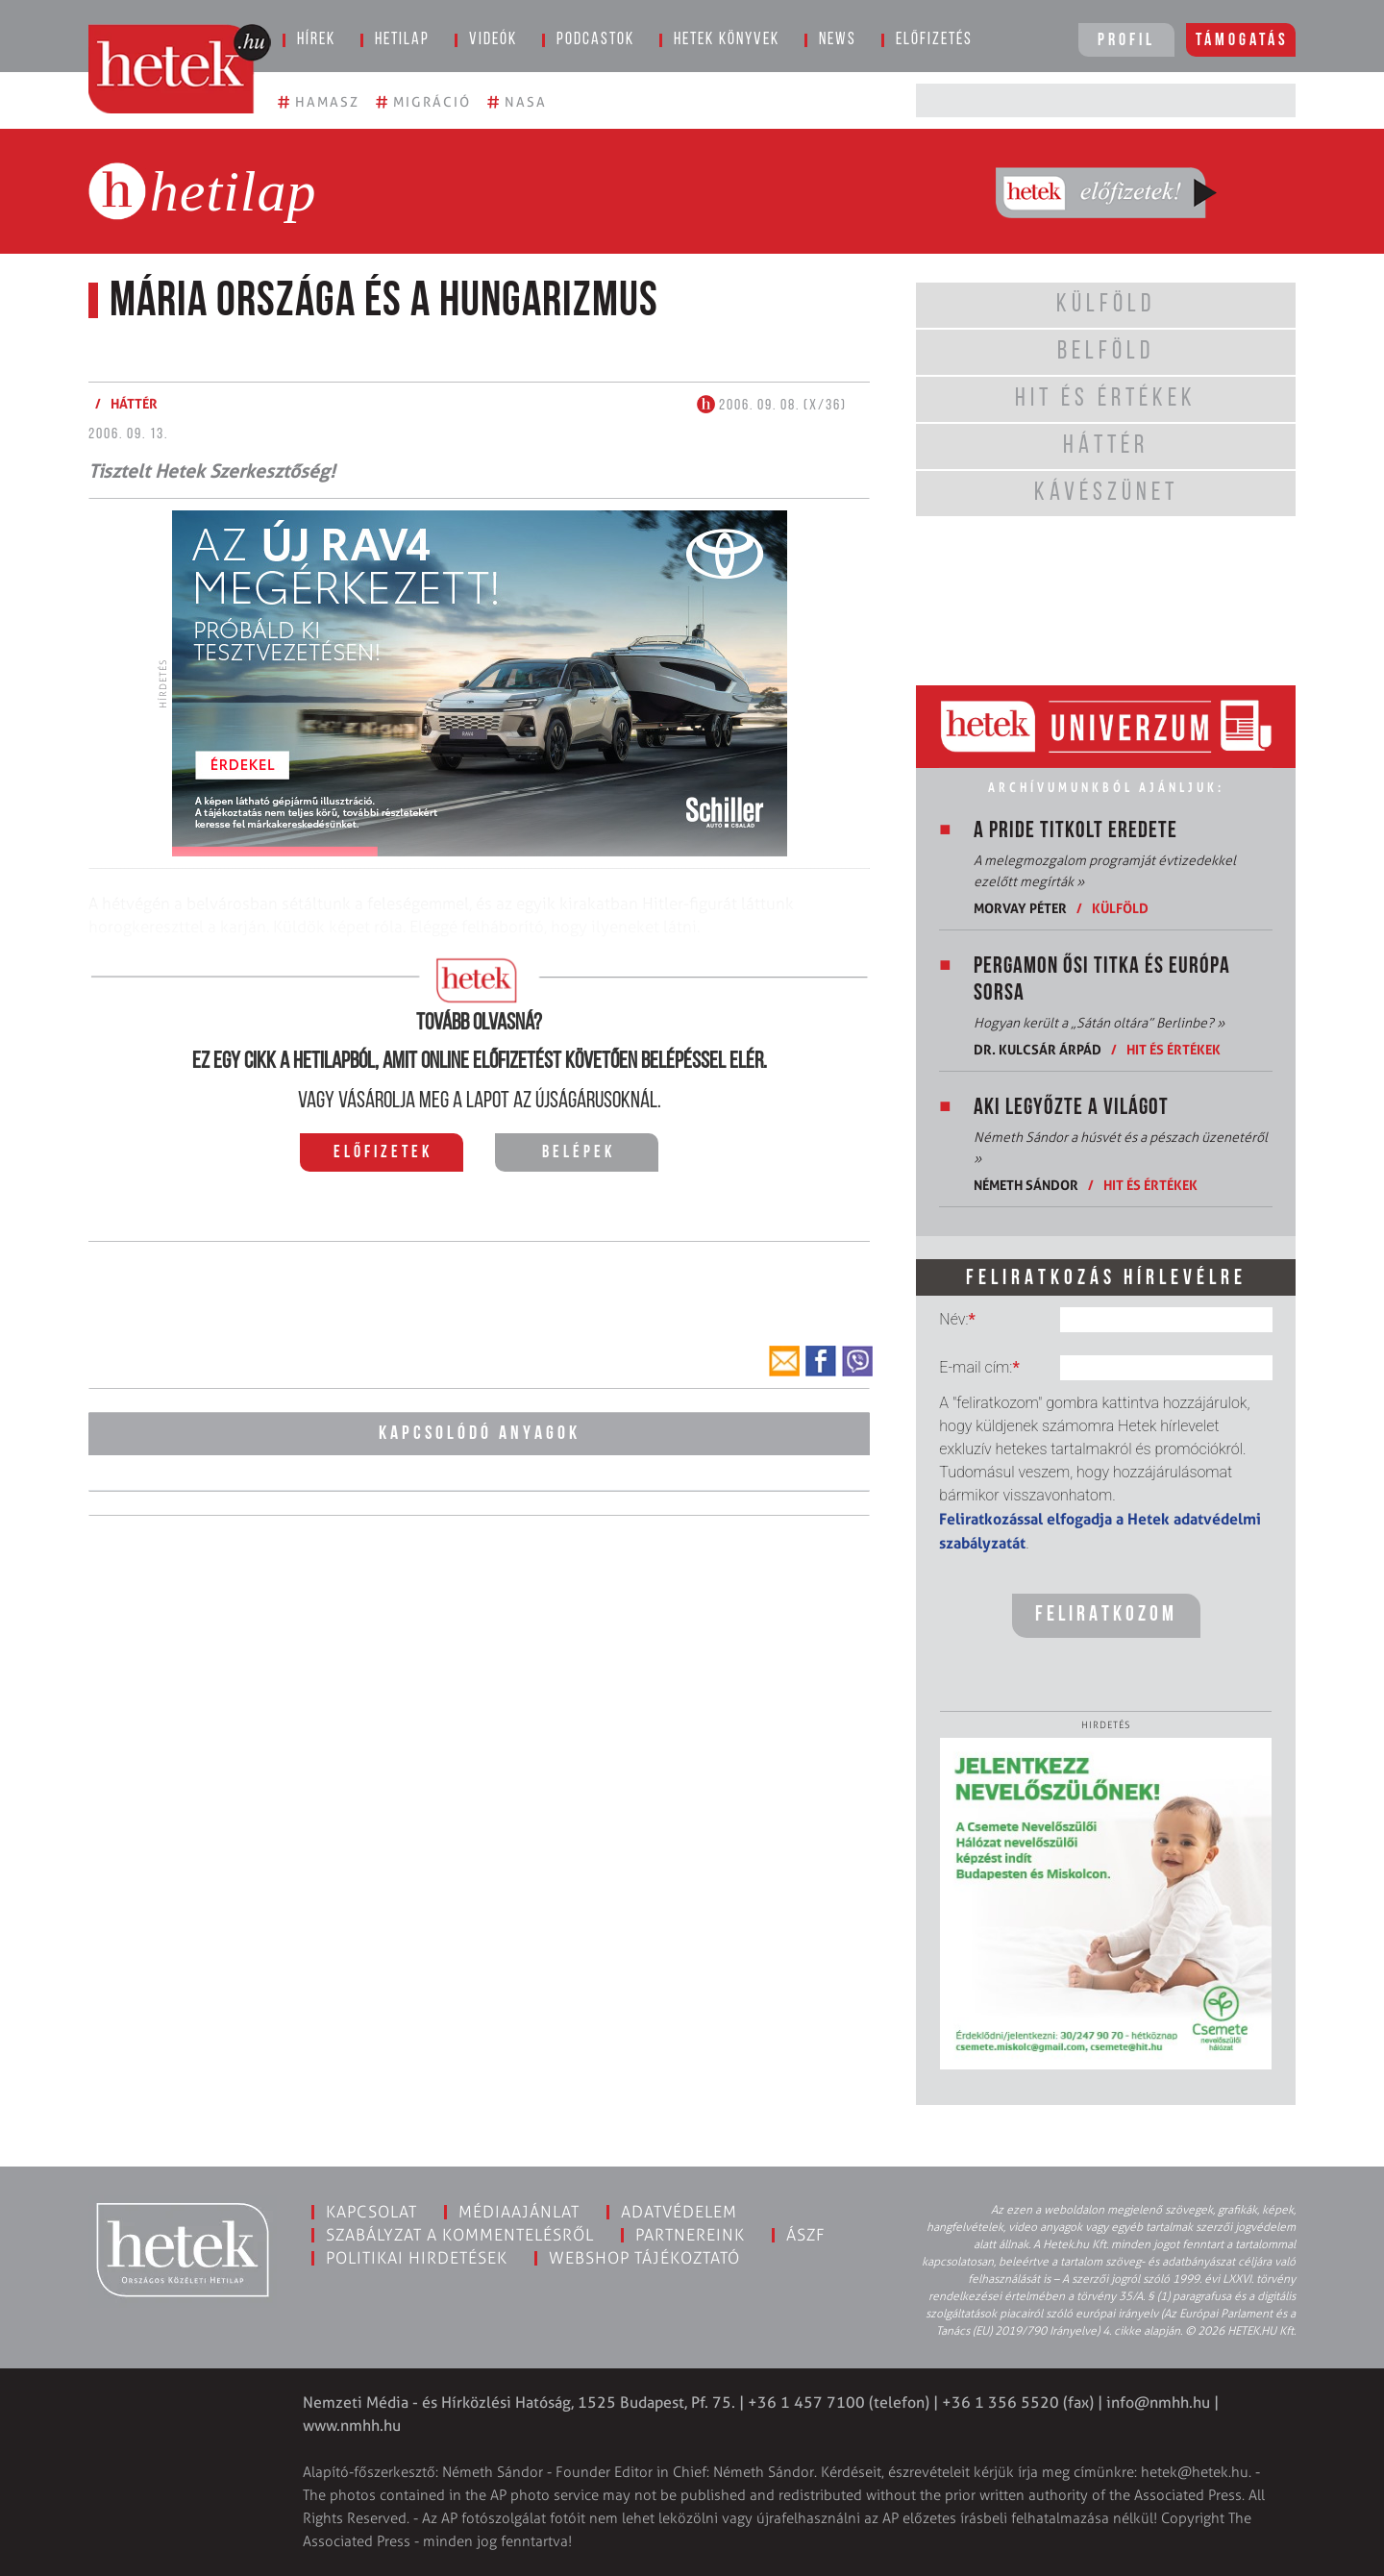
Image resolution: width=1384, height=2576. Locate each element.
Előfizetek (383, 1153)
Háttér (134, 403)
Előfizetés (934, 40)
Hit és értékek (1173, 1049)
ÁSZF (806, 2234)
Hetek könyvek (726, 40)
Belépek (578, 1153)
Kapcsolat (371, 2211)
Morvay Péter (1020, 908)
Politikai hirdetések (416, 2257)
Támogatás (1242, 41)
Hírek (316, 40)
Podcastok (595, 40)
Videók (493, 40)
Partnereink (690, 2234)
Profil (1126, 41)
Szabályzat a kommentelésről (460, 2234)
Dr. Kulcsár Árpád (1037, 1049)
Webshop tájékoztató (644, 2257)
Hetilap (402, 40)
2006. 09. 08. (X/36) (772, 405)
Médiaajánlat (519, 2211)
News (837, 40)
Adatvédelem (679, 2211)
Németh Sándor (1026, 1185)
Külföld (1120, 908)
